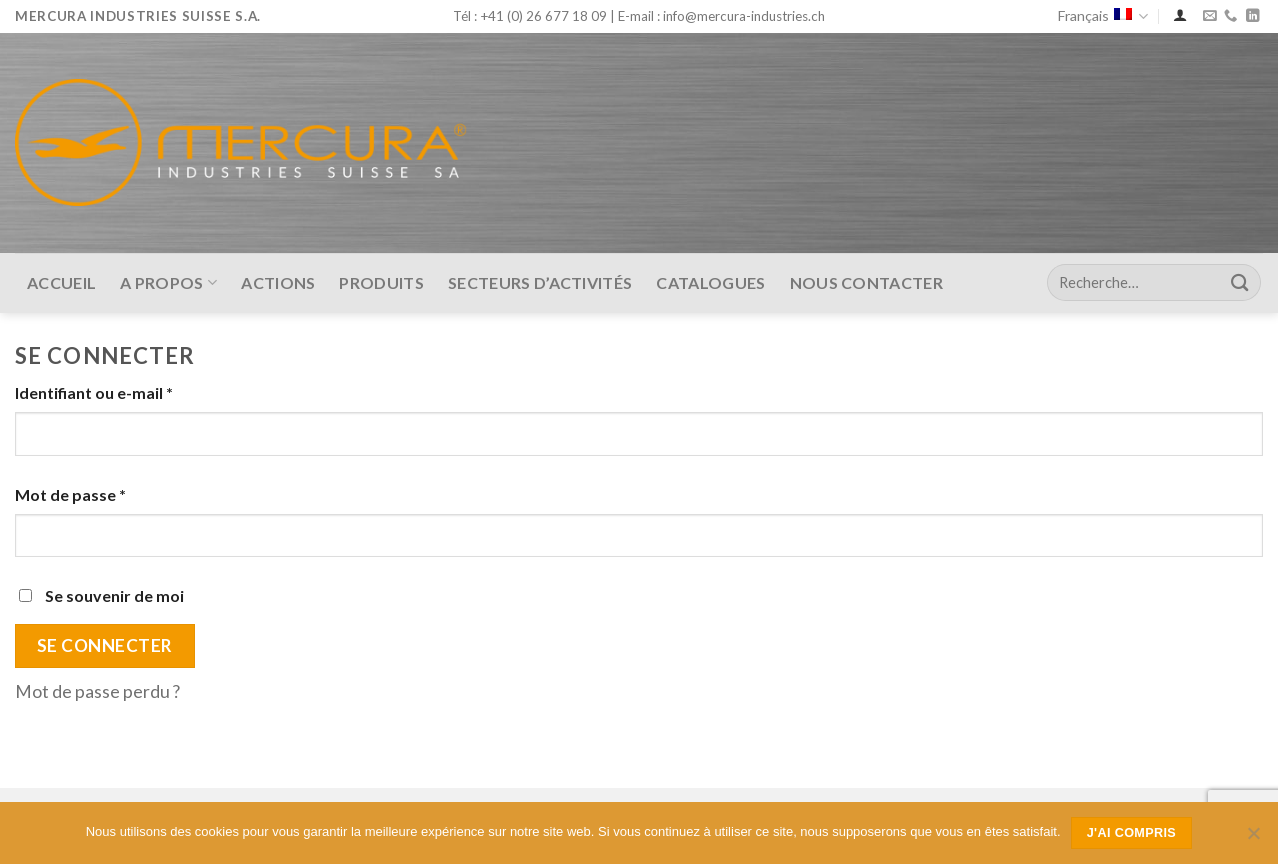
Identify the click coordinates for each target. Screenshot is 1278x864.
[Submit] (1240, 282)
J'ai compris (1132, 833)
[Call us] (1230, 16)
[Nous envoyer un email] (1209, 16)
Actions (278, 282)
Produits (381, 282)
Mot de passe (70, 494)
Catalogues (710, 282)
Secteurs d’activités (540, 282)
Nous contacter (866, 282)
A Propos (168, 283)
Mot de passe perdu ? (97, 691)
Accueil (61, 282)
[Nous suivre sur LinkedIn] (1252, 16)
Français (1103, 16)
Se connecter (105, 645)
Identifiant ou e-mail (94, 392)
